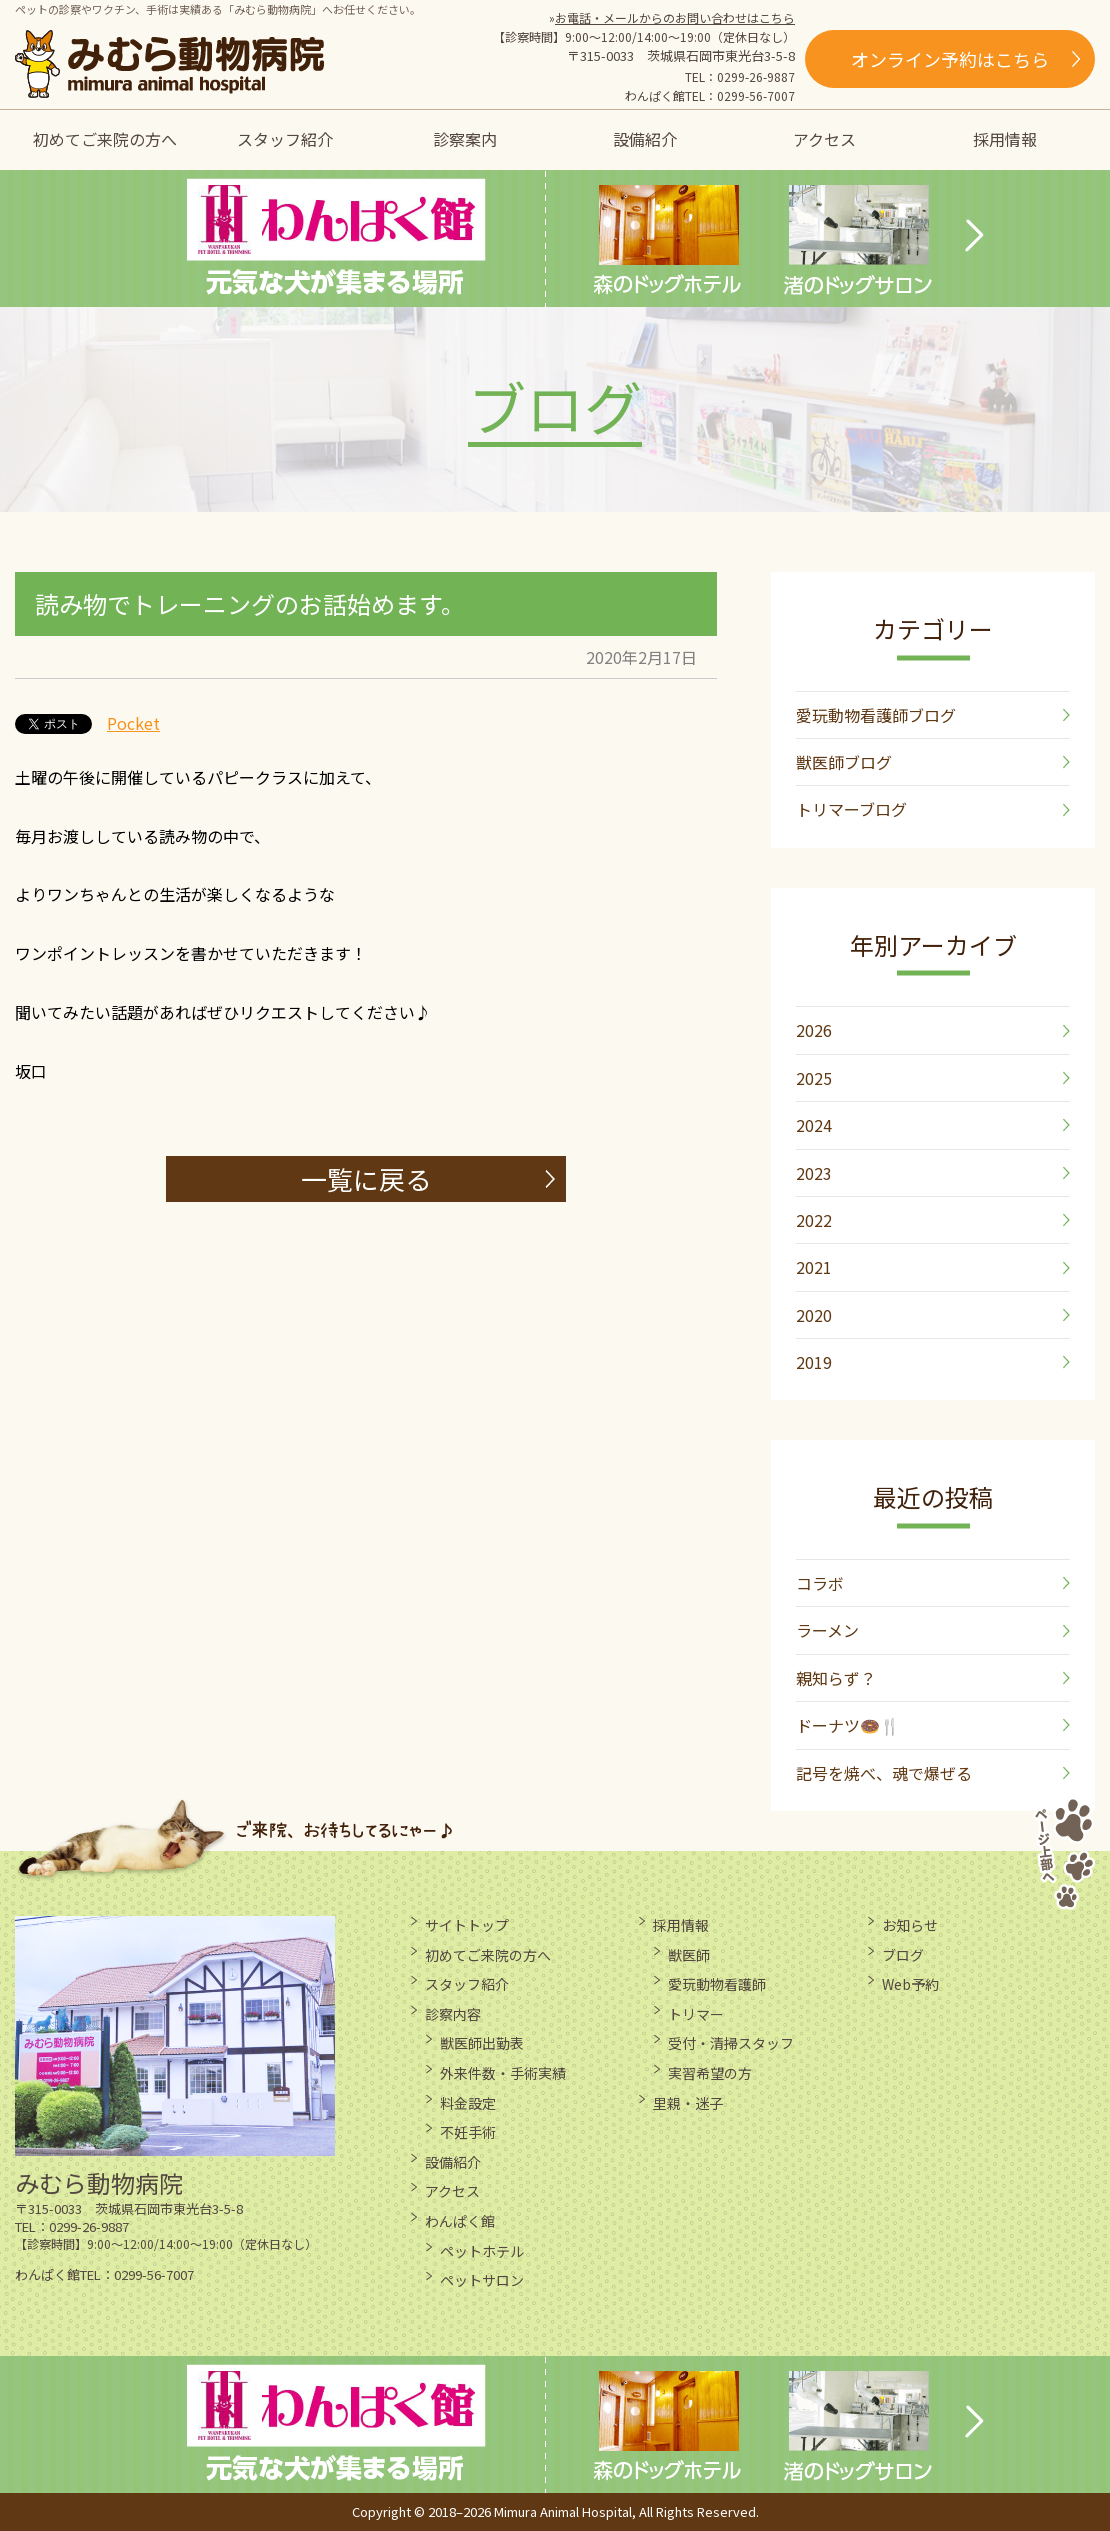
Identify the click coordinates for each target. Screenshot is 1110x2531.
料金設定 (468, 2103)
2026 (814, 1030)
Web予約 (910, 1984)
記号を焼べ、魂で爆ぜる (884, 1773)
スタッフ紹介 (285, 139)
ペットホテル (482, 2251)
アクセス (824, 139)
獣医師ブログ (844, 762)
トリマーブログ (851, 809)
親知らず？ (836, 1678)
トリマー (696, 2014)
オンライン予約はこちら (950, 59)
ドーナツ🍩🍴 (848, 1725)
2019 (814, 1362)
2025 (814, 1078)
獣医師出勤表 (482, 2043)
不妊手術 (468, 2132)
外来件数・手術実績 (503, 2073)
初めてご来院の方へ (105, 139)
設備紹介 (645, 139)
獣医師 (689, 1955)
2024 (814, 1125)
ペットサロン (482, 2280)
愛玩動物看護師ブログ (876, 715)
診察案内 (465, 139)
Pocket (133, 723)
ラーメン (827, 1630)
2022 (814, 1220)
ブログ (903, 1955)
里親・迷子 (688, 2103)
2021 (814, 1267)
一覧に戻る (366, 1178)
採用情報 (1005, 139)
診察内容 (453, 2014)
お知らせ (910, 1925)
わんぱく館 (460, 2221)
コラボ (820, 1583)
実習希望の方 (710, 2073)
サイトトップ (467, 1925)
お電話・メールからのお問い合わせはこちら (675, 17)
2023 (814, 1173)
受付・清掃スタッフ (731, 2043)
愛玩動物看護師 (717, 1984)
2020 (814, 1315)
